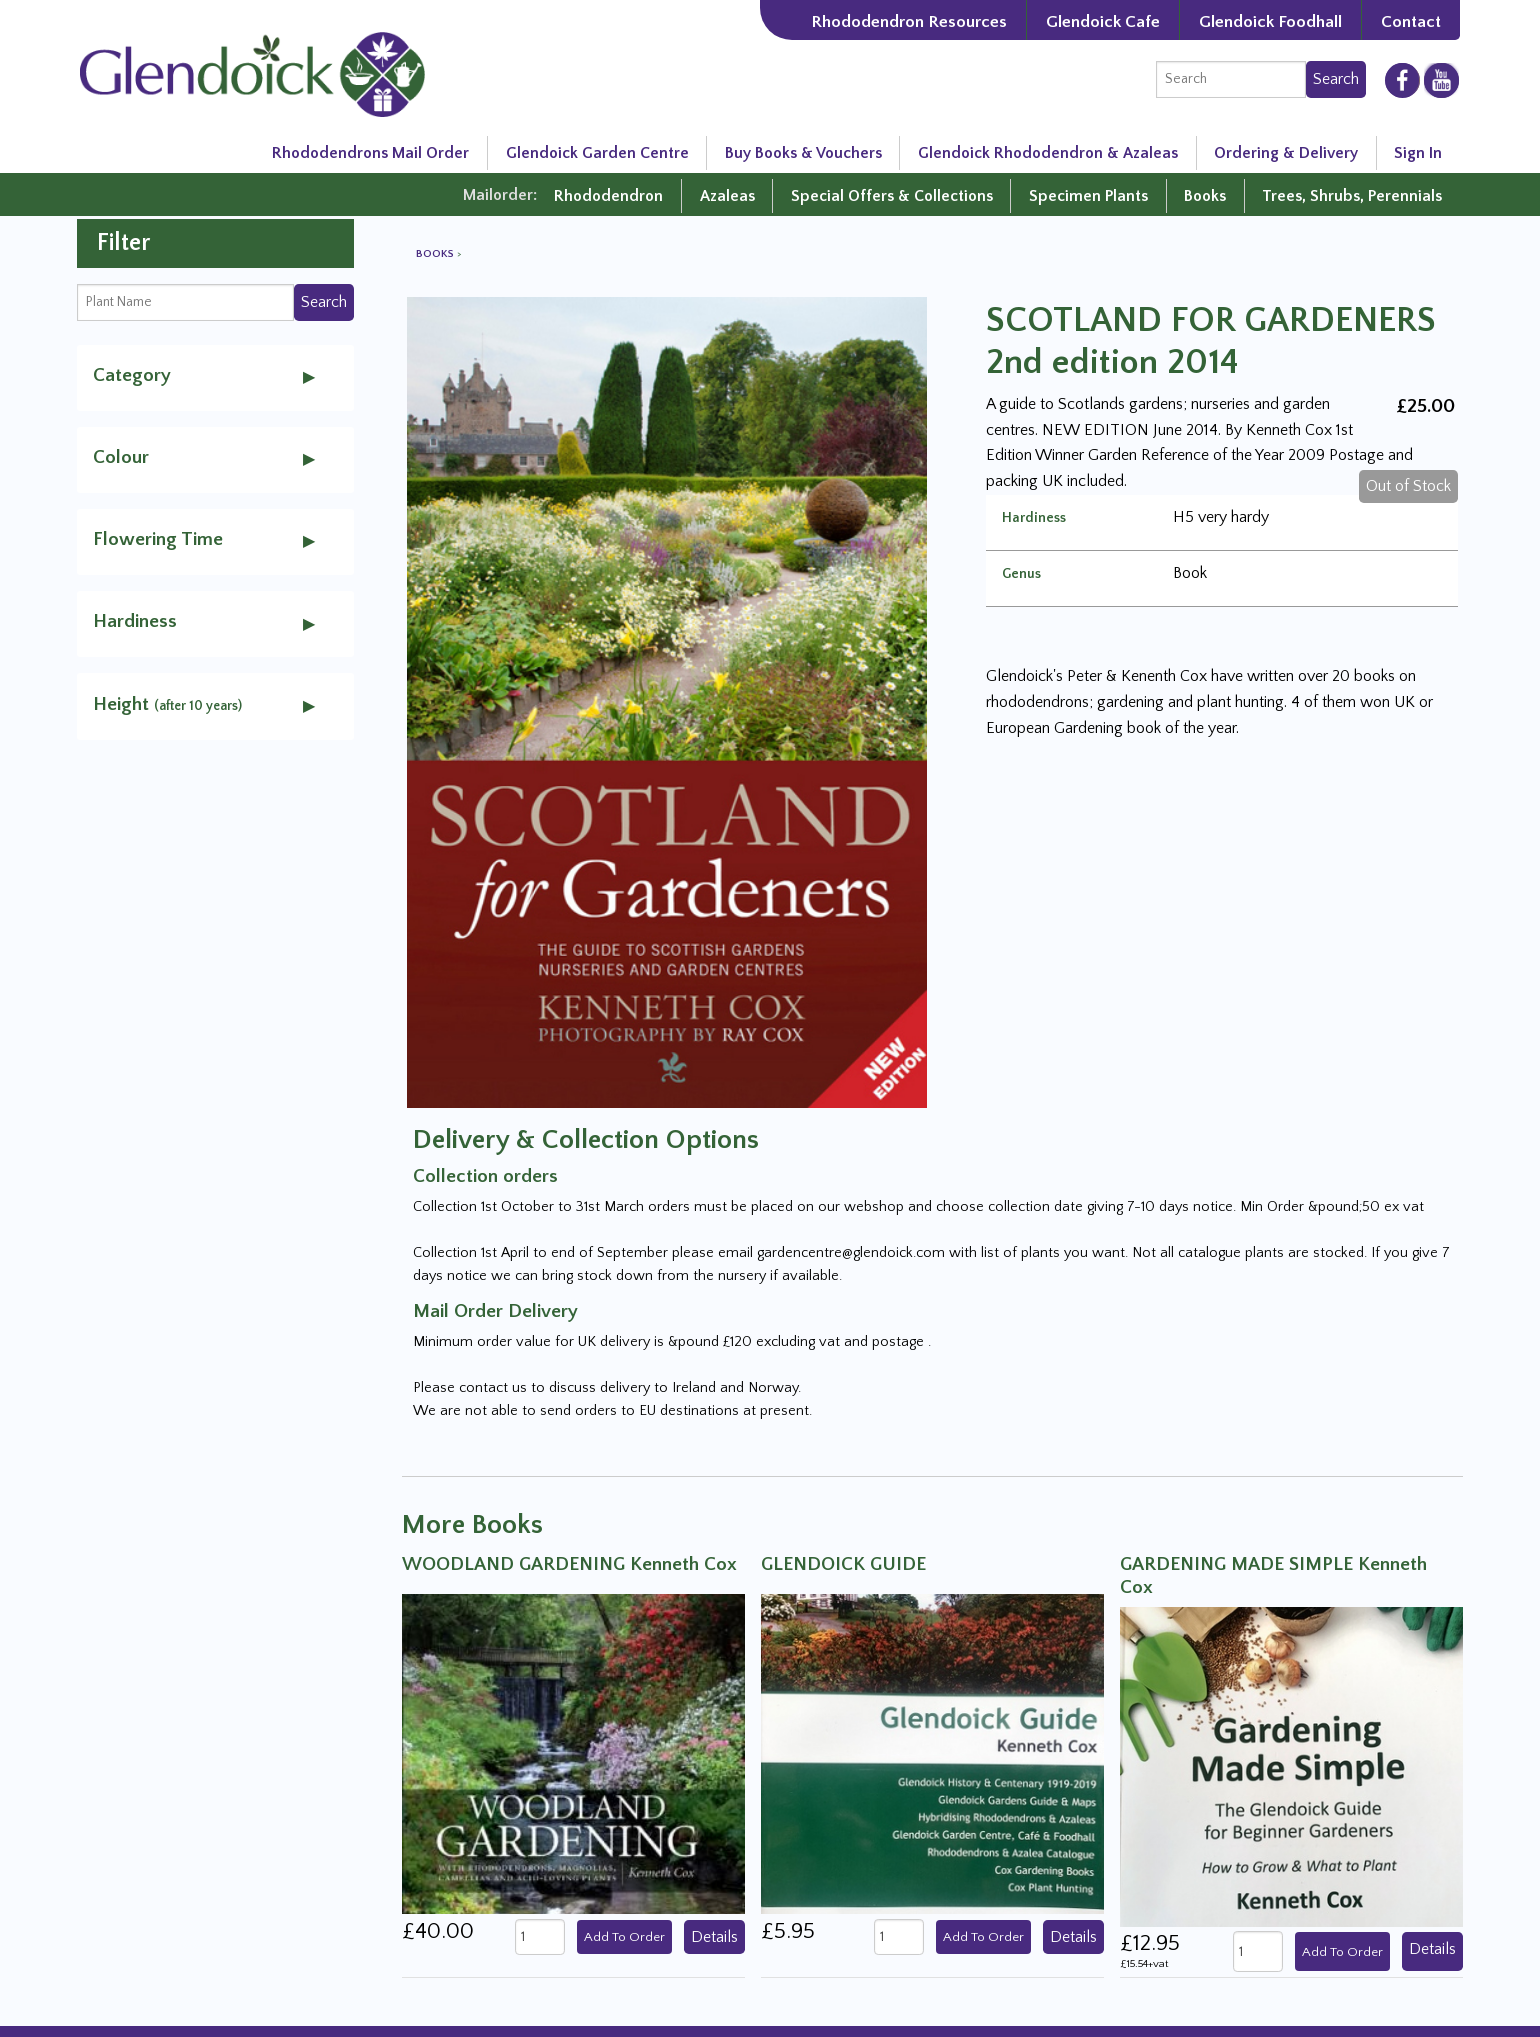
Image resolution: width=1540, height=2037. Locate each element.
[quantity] (540, 1937)
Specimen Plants (1088, 196)
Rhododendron (608, 196)
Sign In (1418, 153)
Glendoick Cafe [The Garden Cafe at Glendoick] (1103, 21)
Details (714, 1937)
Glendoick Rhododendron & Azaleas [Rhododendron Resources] (1048, 153)
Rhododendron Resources (909, 21)
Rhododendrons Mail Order (370, 153)
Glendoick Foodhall (1270, 21)
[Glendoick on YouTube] (1441, 80)
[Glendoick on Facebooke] (1402, 79)
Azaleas (727, 196)
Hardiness (1034, 518)
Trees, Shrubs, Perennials (1352, 196)
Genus (1021, 574)
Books (1205, 196)
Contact (1411, 21)
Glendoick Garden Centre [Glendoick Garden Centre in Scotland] (597, 153)
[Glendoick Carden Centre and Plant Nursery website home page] (252, 73)
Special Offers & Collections (892, 196)
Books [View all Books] (436, 254)
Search (1336, 79)
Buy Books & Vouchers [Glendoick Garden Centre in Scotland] (803, 153)
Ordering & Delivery (1286, 153)
